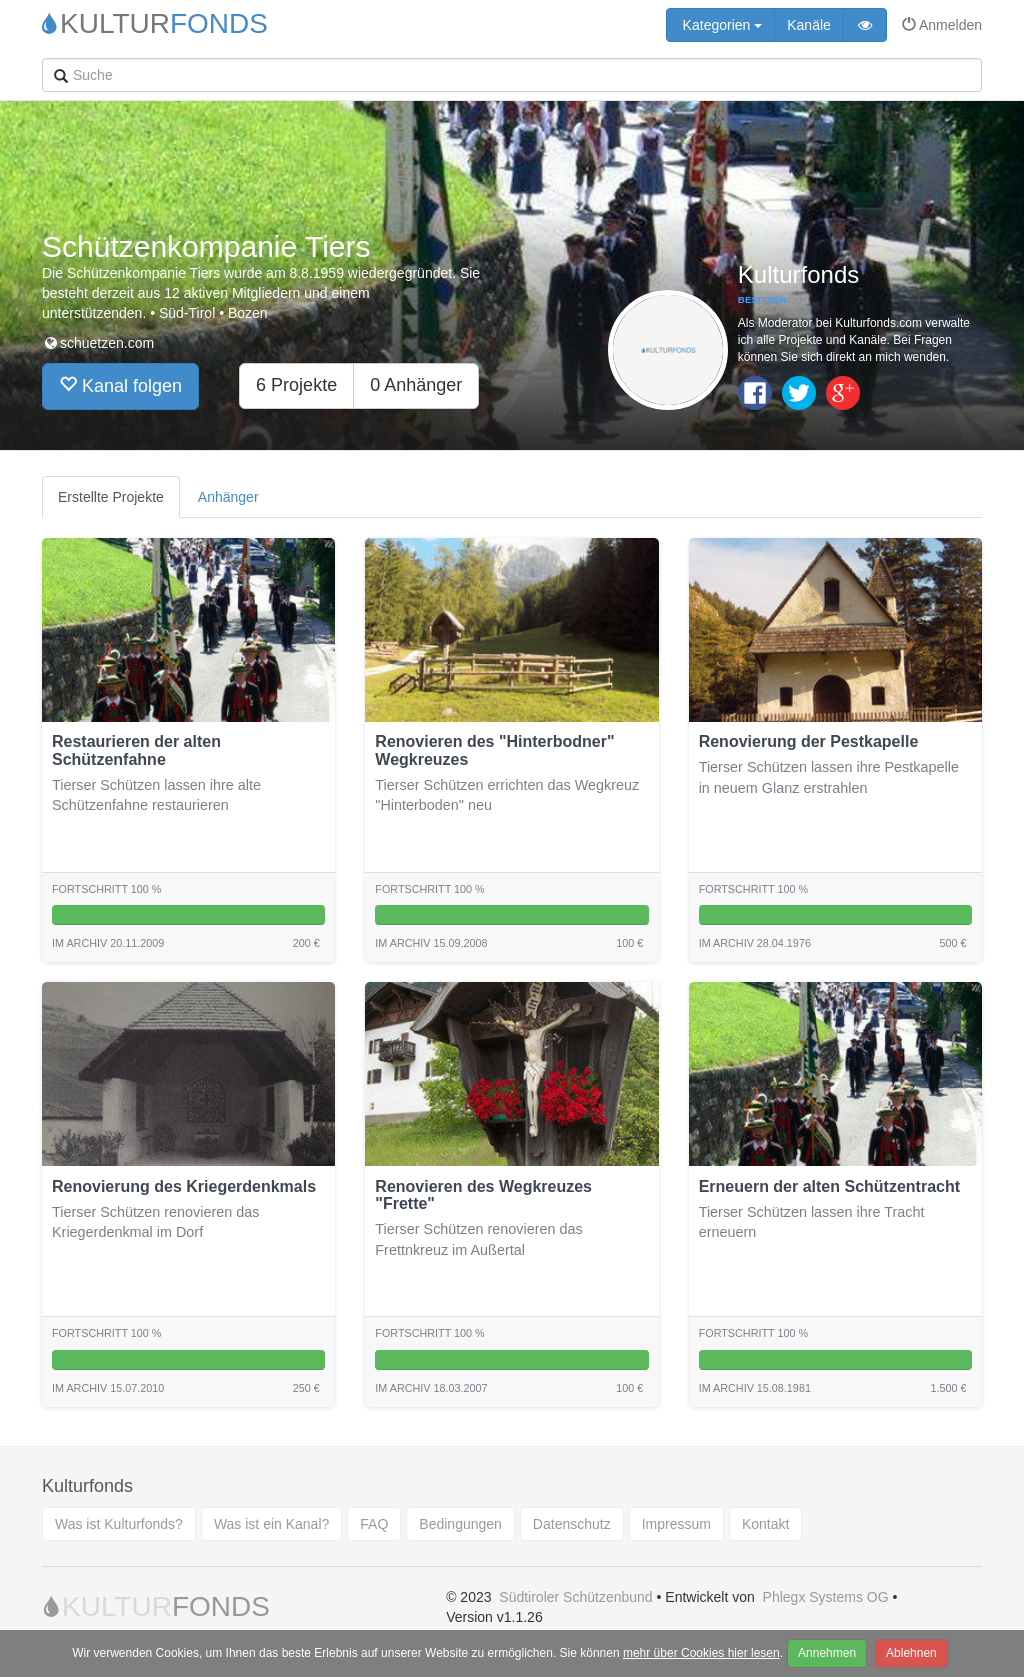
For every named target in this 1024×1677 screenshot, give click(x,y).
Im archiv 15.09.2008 (431, 943)
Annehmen (827, 1653)
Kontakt (765, 1524)
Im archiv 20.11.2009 (108, 943)
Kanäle (809, 25)
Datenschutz (572, 1524)
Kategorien (721, 25)
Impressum (676, 1524)
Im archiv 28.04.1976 (755, 943)
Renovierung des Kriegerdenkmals (184, 1186)
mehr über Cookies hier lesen (701, 1653)
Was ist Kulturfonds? (119, 1524)
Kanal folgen (120, 385)
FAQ (374, 1524)
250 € (306, 1388)
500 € (953, 943)
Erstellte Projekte (111, 497)
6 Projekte (296, 385)
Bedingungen (460, 1524)
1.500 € (949, 1388)
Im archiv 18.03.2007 (431, 1388)
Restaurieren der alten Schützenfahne (136, 750)
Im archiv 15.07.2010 (108, 1388)
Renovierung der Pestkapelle (809, 741)
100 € (629, 943)
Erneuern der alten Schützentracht (829, 1186)
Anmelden (942, 25)
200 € (306, 943)
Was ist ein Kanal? (271, 1524)
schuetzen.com (98, 343)
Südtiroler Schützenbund (575, 1597)
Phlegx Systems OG (826, 1597)
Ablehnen (911, 1653)
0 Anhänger (416, 385)
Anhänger (228, 497)
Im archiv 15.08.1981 (755, 1388)
